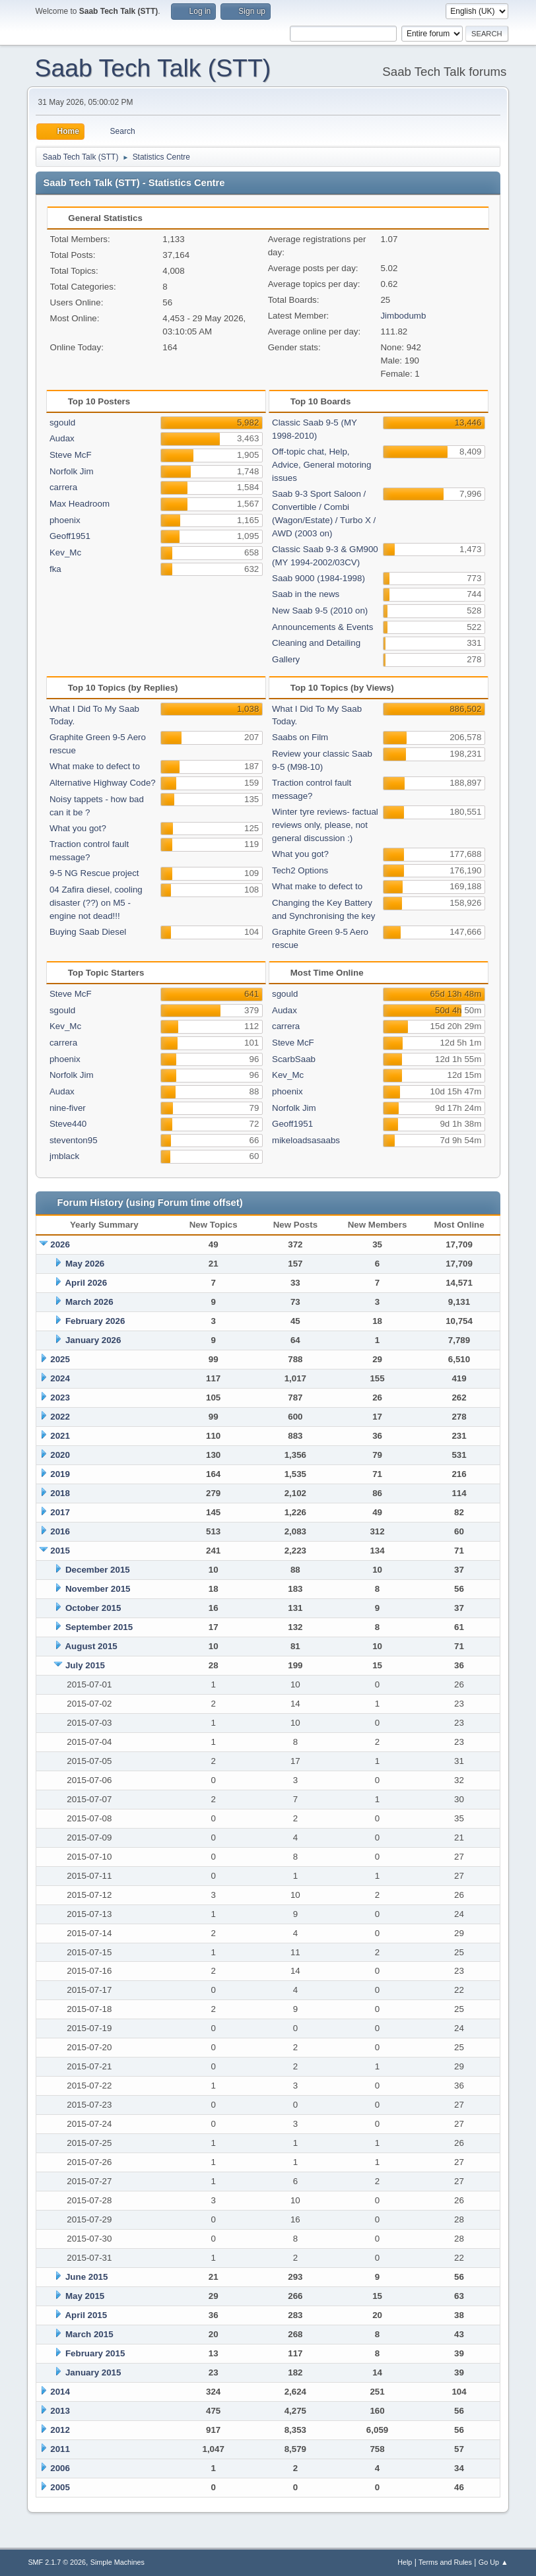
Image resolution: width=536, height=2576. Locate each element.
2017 (60, 1512)
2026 (60, 1244)
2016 (60, 1531)
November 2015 (98, 1589)
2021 (60, 1436)
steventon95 (74, 1140)
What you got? (78, 828)
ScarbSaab (294, 1059)
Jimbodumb (403, 316)
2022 (60, 1417)
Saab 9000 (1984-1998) (318, 578)
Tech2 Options (300, 870)
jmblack (64, 1156)
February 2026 (95, 1321)
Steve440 (68, 1124)
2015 (60, 1550)
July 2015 (85, 1665)
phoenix (65, 520)
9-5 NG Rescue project (94, 873)
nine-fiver (68, 1108)
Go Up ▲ (493, 2562)
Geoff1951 (70, 536)
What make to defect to (95, 766)
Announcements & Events (322, 627)
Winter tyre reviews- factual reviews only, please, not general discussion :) (325, 825)
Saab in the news (305, 594)
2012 (60, 2430)
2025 (60, 1359)
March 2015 (89, 2334)
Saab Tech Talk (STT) (153, 68)
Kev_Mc (65, 552)
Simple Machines (117, 2562)
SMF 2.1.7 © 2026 (57, 2562)
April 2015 (86, 2315)
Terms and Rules (445, 2562)
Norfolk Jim (72, 471)
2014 (60, 2392)
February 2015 (95, 2353)
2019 (60, 1474)
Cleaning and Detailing (316, 643)
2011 (60, 2449)
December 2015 (97, 1570)
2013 (60, 2411)
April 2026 (86, 1283)
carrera (63, 487)
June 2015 (86, 2277)
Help (404, 2562)
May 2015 (84, 2296)
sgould (62, 422)
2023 (60, 1397)
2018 (60, 1493)
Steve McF (71, 455)
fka (55, 569)
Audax (62, 438)
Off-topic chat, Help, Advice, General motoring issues (321, 465)
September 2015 (99, 1627)
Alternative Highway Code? (103, 783)
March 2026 (89, 1302)
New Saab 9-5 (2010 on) (320, 610)
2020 (60, 1455)
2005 (60, 2487)
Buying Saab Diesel (88, 932)
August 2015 (91, 1646)
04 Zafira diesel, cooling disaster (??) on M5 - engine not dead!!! (96, 903)
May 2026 (84, 1264)
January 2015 (93, 2372)
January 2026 (93, 1340)
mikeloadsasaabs (306, 1140)
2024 (60, 1378)
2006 (60, 2468)
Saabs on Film (300, 737)
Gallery (286, 659)
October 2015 (93, 1608)
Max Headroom (80, 504)
